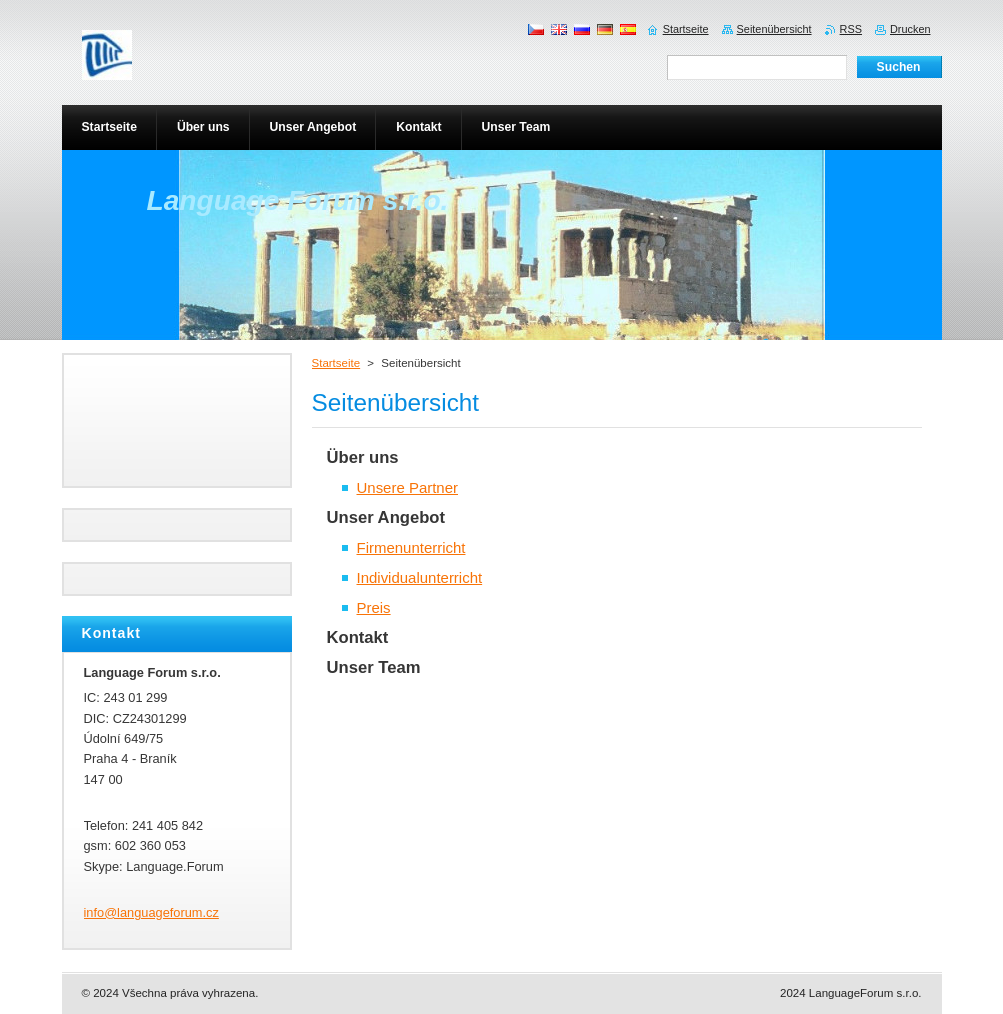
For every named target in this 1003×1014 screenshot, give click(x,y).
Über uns (363, 457)
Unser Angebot (386, 517)
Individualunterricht (420, 577)
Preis (374, 607)
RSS (851, 29)
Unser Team (374, 667)
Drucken (910, 29)
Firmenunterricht (411, 547)
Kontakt (358, 637)
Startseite (336, 363)
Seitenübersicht (774, 29)
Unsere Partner (408, 487)
